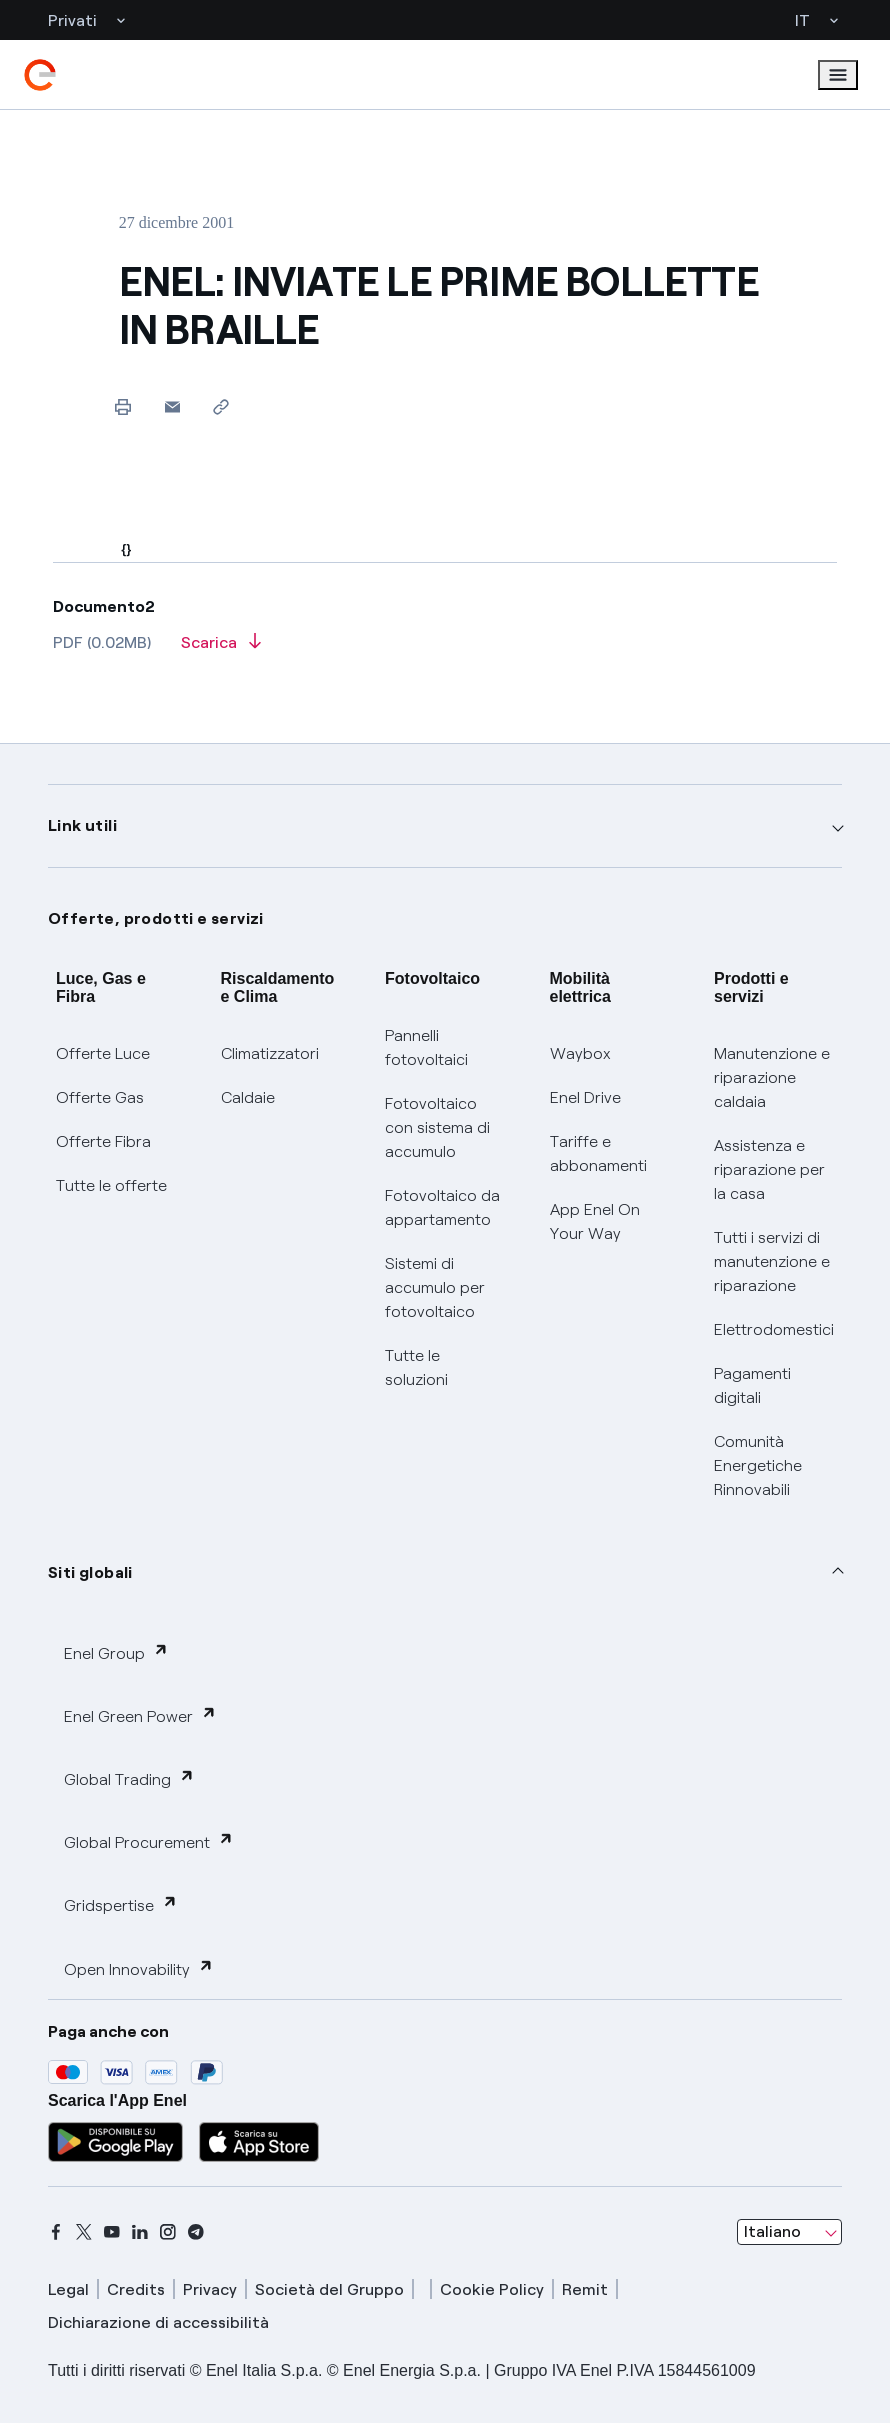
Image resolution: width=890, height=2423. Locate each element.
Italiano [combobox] (772, 2231)
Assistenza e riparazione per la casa (769, 1169)
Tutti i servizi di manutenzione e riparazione (772, 1261)
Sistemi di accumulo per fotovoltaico (435, 1287)
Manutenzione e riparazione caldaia (772, 1077)
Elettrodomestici (774, 1329)
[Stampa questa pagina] (123, 406)
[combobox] (789, 2232)
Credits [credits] (136, 2289)
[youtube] (112, 2232)
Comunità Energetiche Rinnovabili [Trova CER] (758, 1465)
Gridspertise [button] (121, 1904)
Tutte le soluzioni (416, 1367)
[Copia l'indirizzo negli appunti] (221, 406)
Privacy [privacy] (210, 2289)
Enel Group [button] (116, 1652)
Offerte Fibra (103, 1141)
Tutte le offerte (111, 1185)
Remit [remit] (585, 2289)
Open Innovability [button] (139, 1968)
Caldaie (248, 1097)
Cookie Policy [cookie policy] (492, 2289)
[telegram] (196, 2232)
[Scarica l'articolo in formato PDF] (221, 649)
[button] (172, 406)
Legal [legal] (68, 2289)
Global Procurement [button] (149, 1841)
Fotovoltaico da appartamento (442, 1207)
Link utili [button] (82, 825)
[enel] (40, 75)
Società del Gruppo (329, 2289)
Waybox (580, 1053)
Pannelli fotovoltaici (426, 1047)
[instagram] (168, 2232)
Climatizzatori (270, 1053)
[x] (84, 2232)
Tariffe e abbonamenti (598, 1153)
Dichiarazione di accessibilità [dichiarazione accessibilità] (158, 2322)
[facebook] (56, 2232)
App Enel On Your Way (595, 1221)
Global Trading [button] (129, 1778)
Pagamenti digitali (752, 1385)
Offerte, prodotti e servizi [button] (156, 918)
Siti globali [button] (90, 1572)
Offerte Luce (103, 1053)
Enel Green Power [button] (140, 1715)
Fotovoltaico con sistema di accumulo (437, 1127)
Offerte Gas (100, 1097)
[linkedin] (140, 2232)
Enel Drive (585, 1097)
